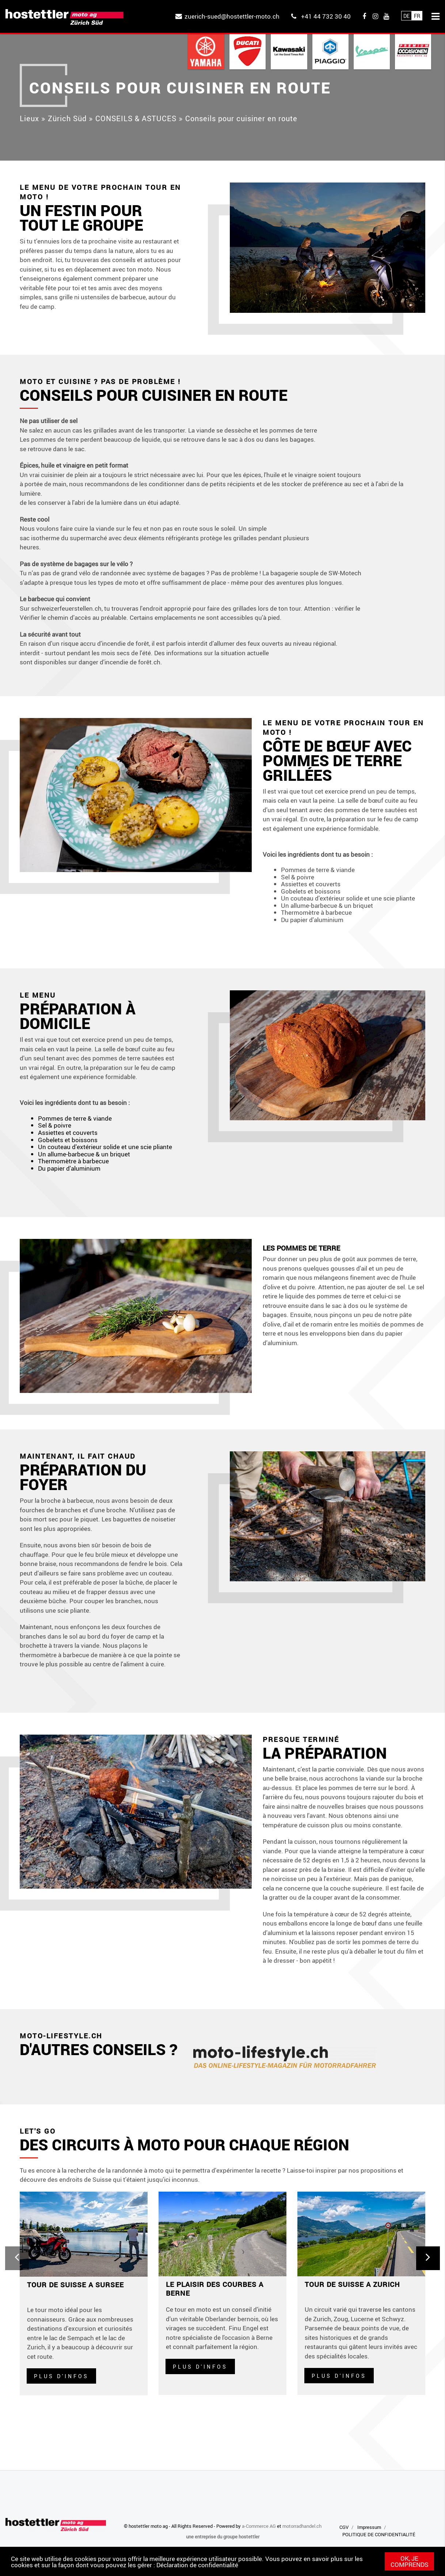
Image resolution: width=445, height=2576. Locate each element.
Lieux (29, 118)
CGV (344, 2527)
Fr (417, 15)
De (406, 15)
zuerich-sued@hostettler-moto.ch (232, 16)
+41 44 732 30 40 (326, 16)
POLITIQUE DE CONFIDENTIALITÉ (378, 2534)
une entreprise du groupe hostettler (222, 2536)
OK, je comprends (410, 2561)
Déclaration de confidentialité (197, 2565)
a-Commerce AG (259, 2526)
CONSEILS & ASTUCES (135, 118)
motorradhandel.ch (302, 2526)
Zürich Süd (67, 118)
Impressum (369, 2527)
